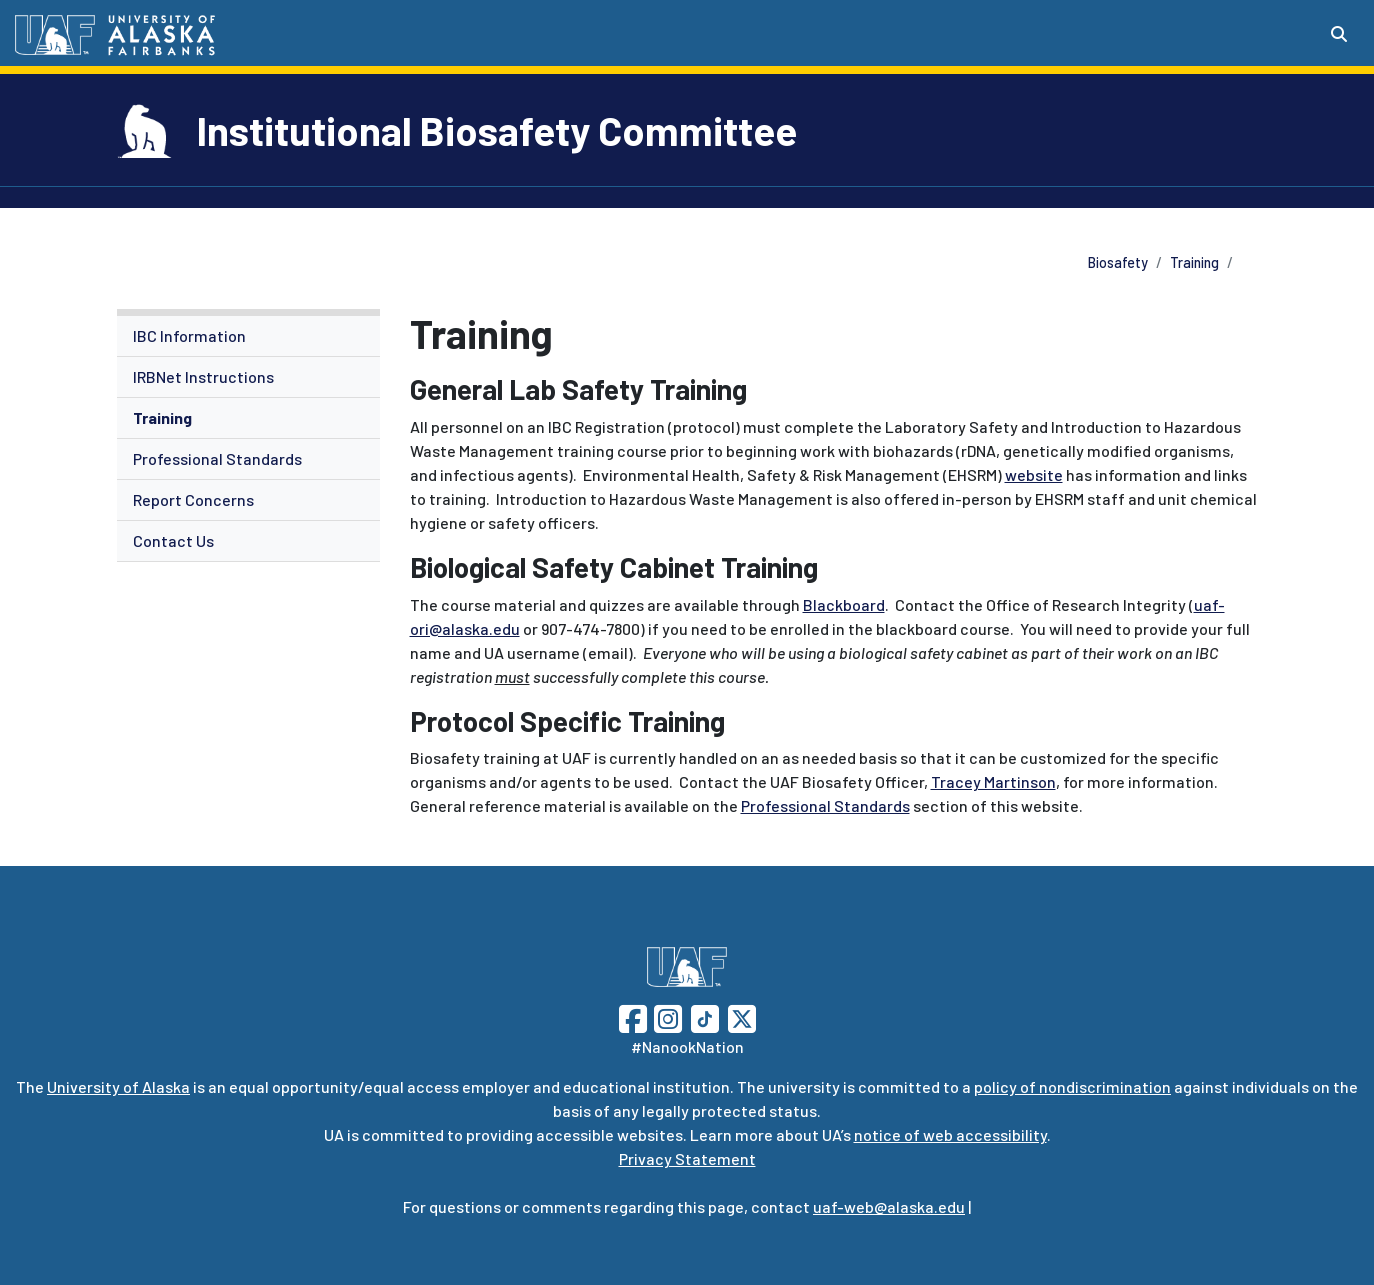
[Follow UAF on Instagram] (666, 1016)
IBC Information (189, 335)
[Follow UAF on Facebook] (633, 1016)
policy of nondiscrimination (1072, 1086)
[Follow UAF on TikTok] (705, 1016)
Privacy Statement (687, 1158)
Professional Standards (217, 458)
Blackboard (844, 604)
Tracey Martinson (993, 781)
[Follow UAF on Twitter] (742, 1016)
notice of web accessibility (950, 1134)
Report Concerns (193, 499)
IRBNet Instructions (203, 376)
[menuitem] (248, 336)
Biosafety (1118, 262)
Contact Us (173, 540)
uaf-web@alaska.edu (889, 1206)
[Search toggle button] (1339, 34)
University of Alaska (118, 1086)
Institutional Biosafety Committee (497, 130)
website (1034, 474)
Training (1194, 262)
